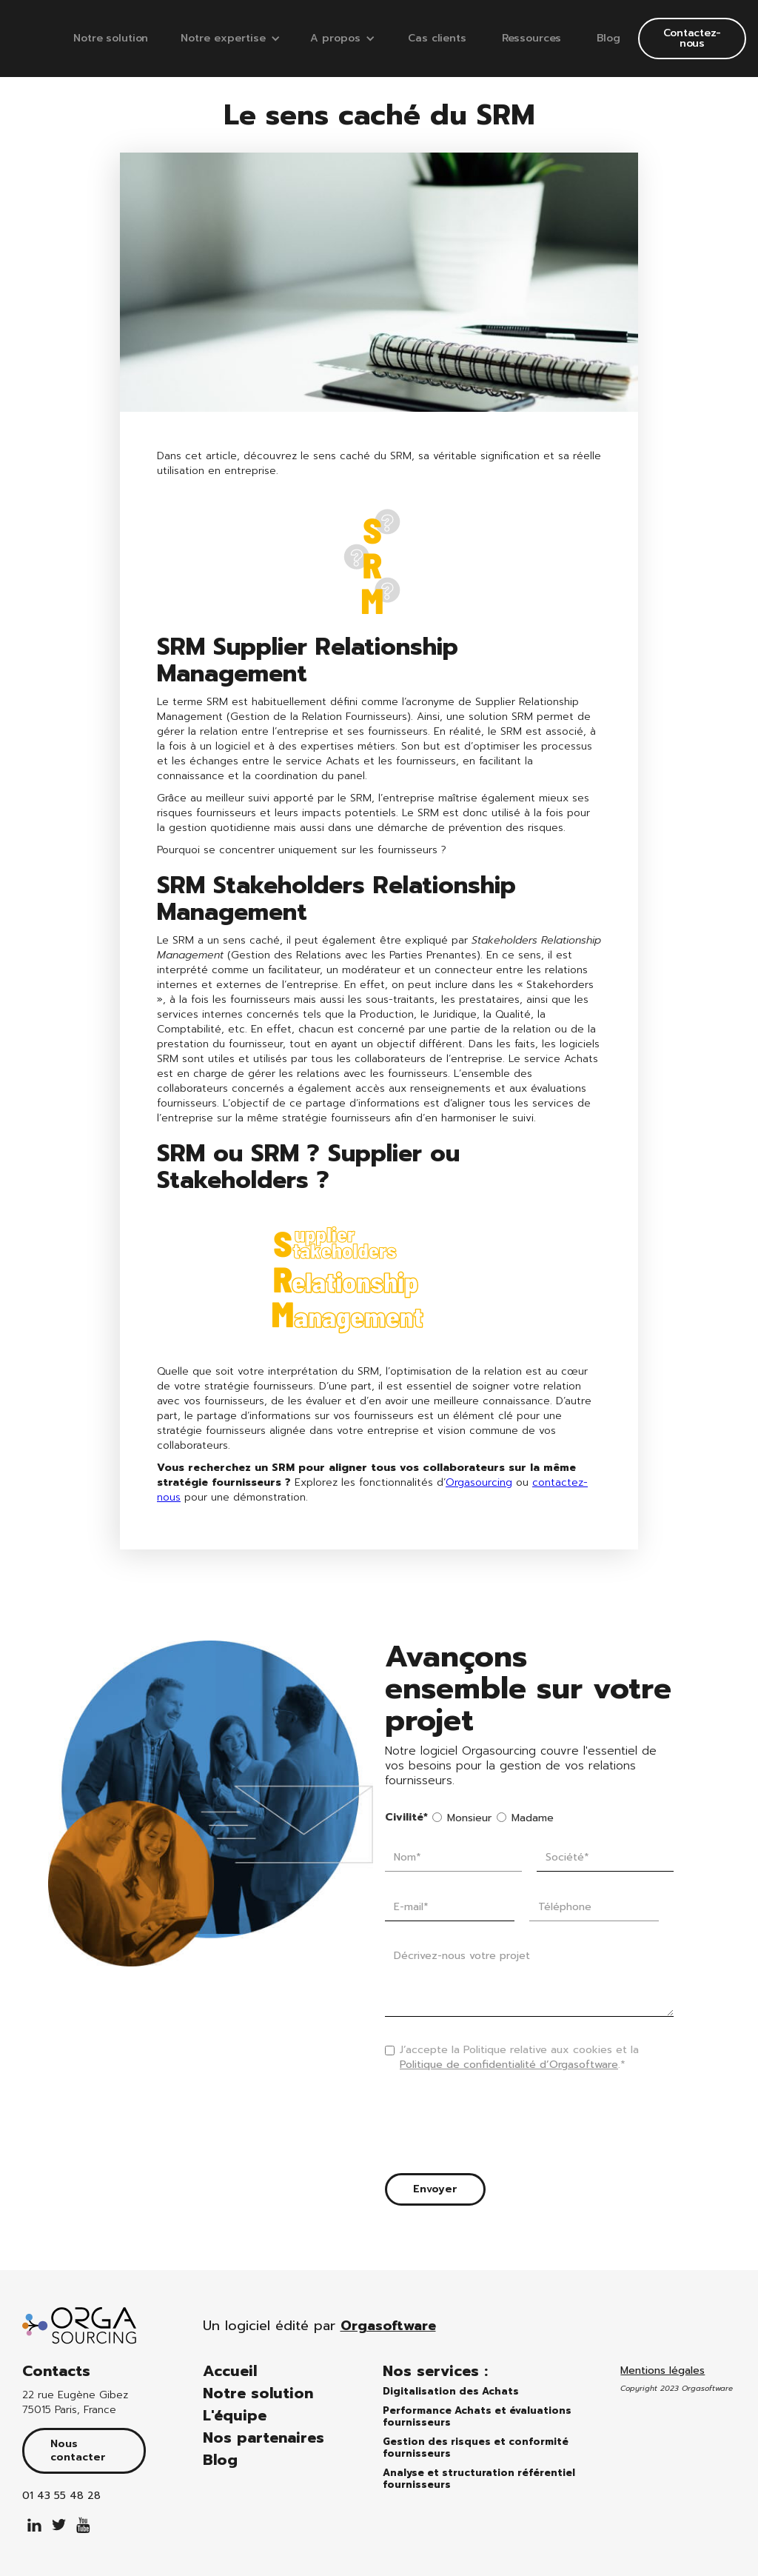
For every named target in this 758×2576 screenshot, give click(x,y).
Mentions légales (662, 2370)
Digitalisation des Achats (451, 2392)
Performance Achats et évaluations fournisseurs (477, 2417)
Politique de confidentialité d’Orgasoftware (509, 2064)
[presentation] (497, 2126)
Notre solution (110, 38)
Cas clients (437, 38)
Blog (608, 38)
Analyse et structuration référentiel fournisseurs (479, 2479)
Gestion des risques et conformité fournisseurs (475, 2448)
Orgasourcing (479, 1482)
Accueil (230, 2370)
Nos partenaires (263, 2437)
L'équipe (234, 2415)
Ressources (532, 38)
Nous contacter (78, 2450)
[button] (230, 38)
